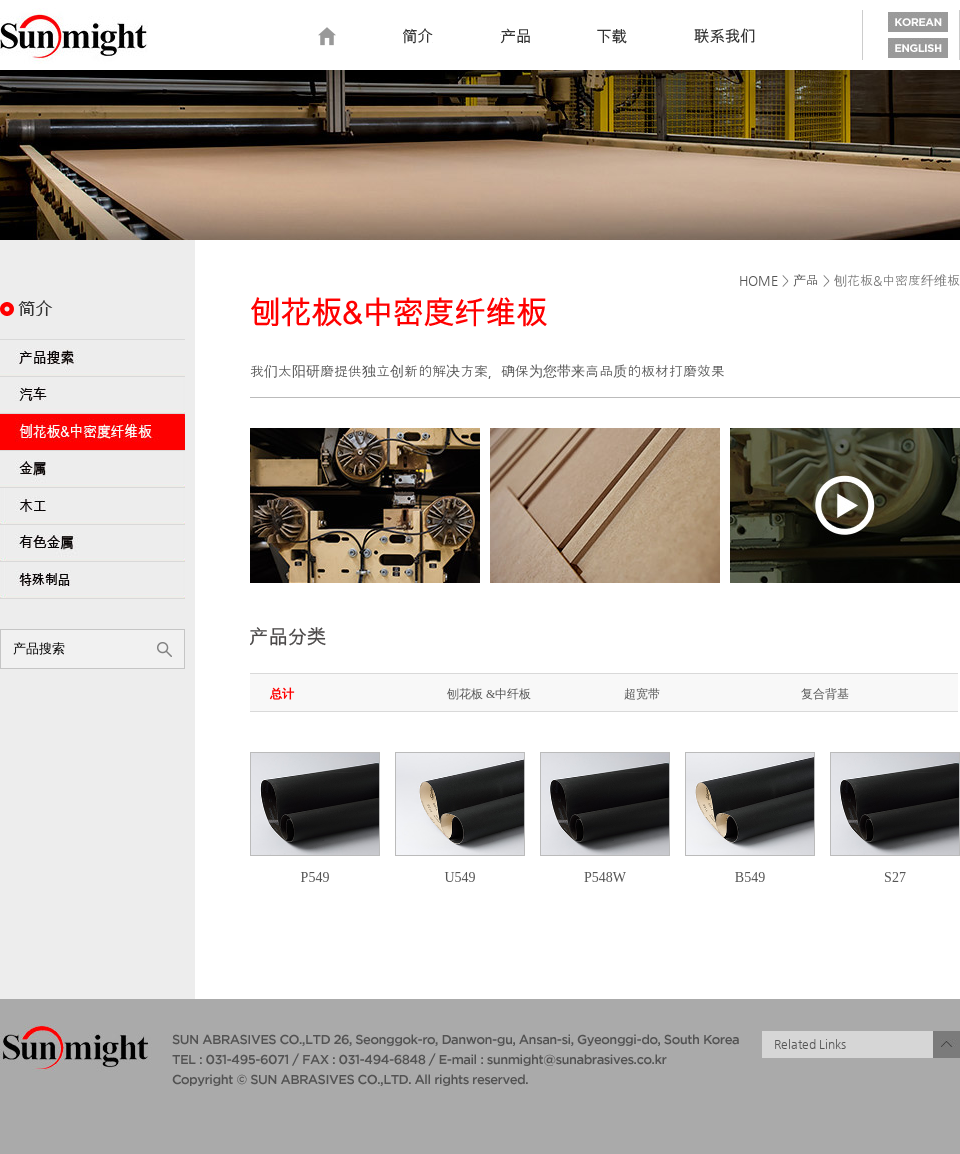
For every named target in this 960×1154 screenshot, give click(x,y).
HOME (758, 280)
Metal (92, 469)
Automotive (92, 395)
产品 (806, 280)
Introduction (418, 37)
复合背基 (825, 694)
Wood (92, 506)
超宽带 (642, 694)
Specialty (92, 580)
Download (612, 37)
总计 (282, 694)
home (327, 37)
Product (515, 37)
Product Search (92, 358)
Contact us (725, 37)
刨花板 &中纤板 (489, 694)
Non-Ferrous (92, 543)
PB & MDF (92, 432)
